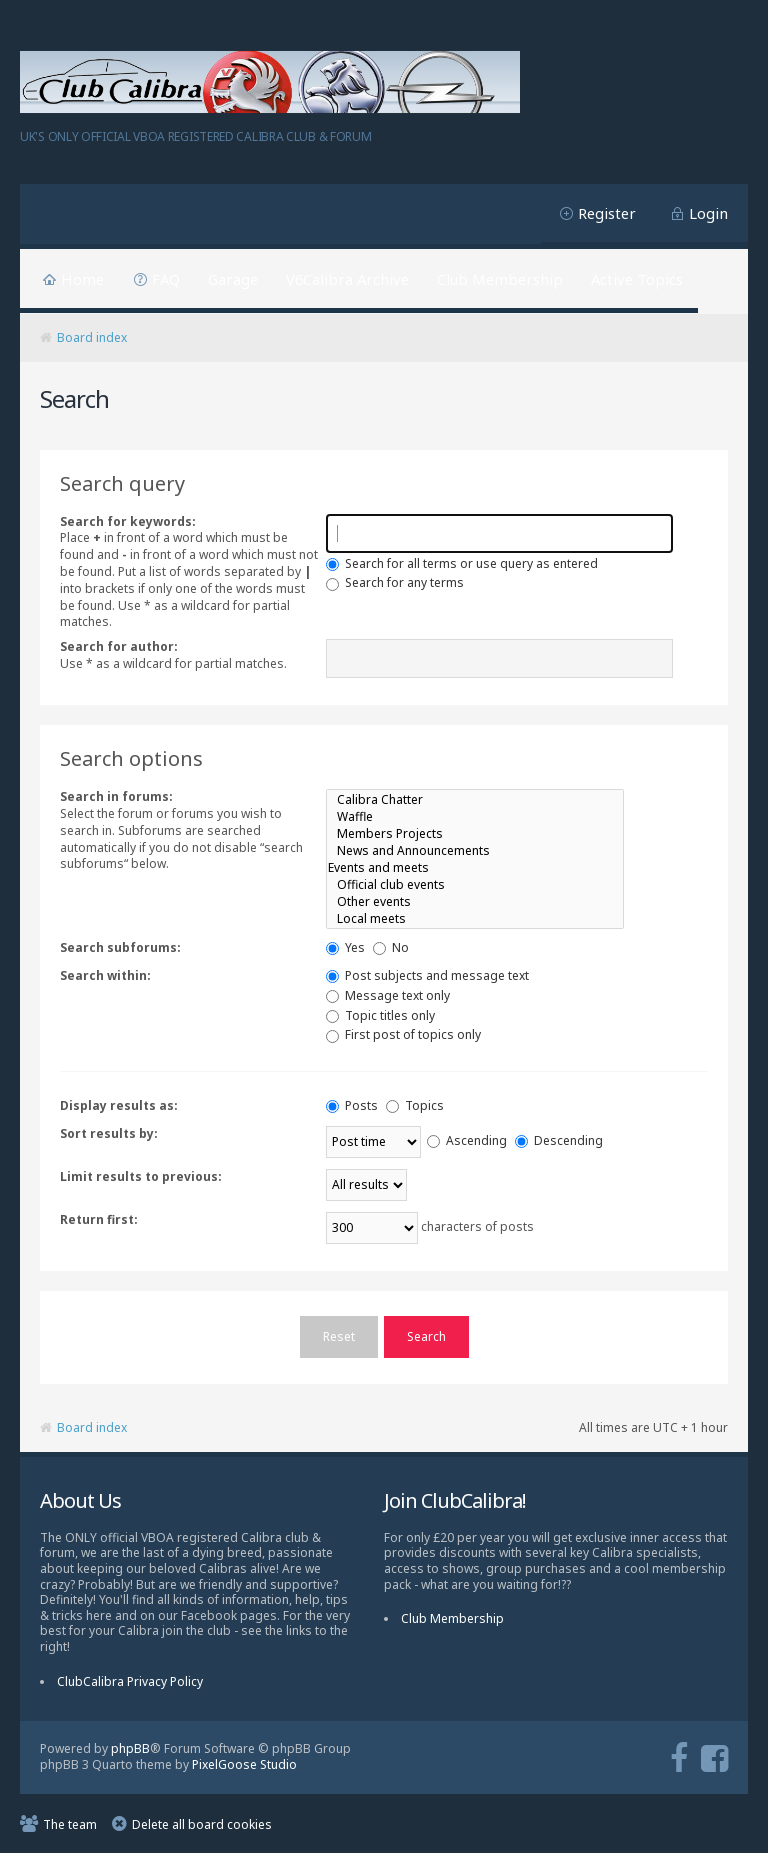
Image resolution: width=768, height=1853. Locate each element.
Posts (352, 1105)
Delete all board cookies (202, 1823)
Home (82, 279)
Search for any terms (395, 582)
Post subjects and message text (427, 975)
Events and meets (475, 867)
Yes (345, 947)
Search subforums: (120, 947)
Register (607, 213)
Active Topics (637, 279)
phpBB (130, 1747)
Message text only (388, 995)
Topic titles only (380, 1015)
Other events (475, 901)
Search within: (105, 975)
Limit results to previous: (141, 1176)
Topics (415, 1105)
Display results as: (119, 1105)
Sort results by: (109, 1133)
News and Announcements (475, 850)
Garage (233, 279)
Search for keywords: (128, 521)
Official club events (475, 884)
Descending (559, 1140)
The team (70, 1823)
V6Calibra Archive (347, 279)
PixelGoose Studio (244, 1763)
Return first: (99, 1219)
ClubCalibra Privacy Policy (130, 1680)
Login (708, 213)
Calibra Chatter (475, 799)
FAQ (166, 279)
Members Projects (475, 833)
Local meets (475, 918)
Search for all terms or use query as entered (462, 563)
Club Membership (500, 279)
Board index (92, 337)
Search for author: (119, 646)
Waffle (475, 816)
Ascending (467, 1140)
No (391, 947)
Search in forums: (116, 796)
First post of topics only (403, 1034)
